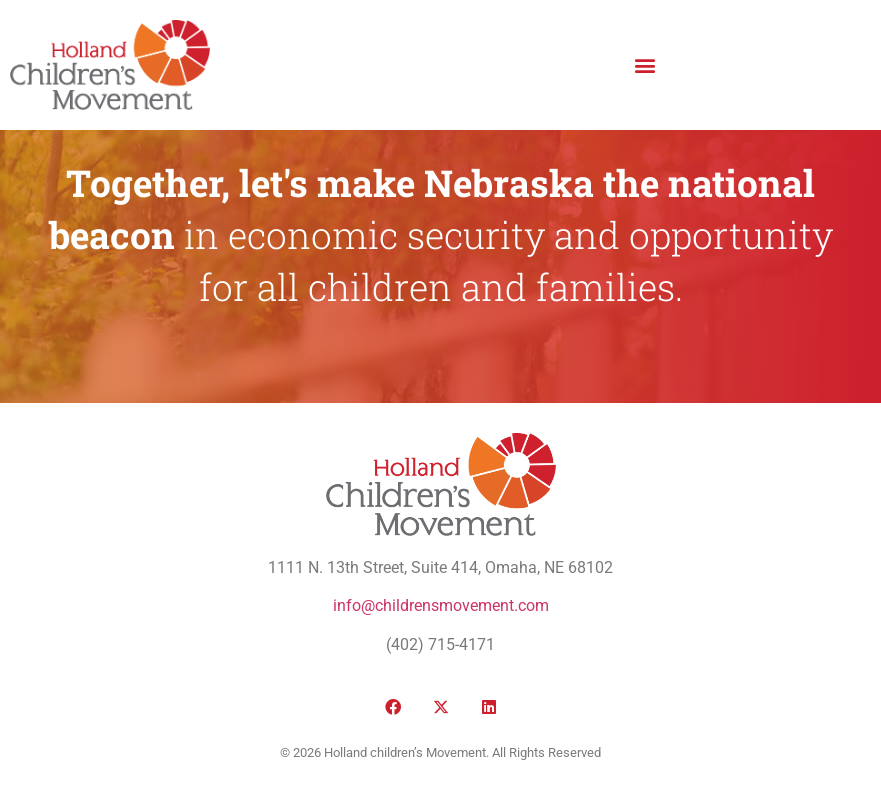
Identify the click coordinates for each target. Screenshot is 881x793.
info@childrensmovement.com (441, 605)
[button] (644, 64)
